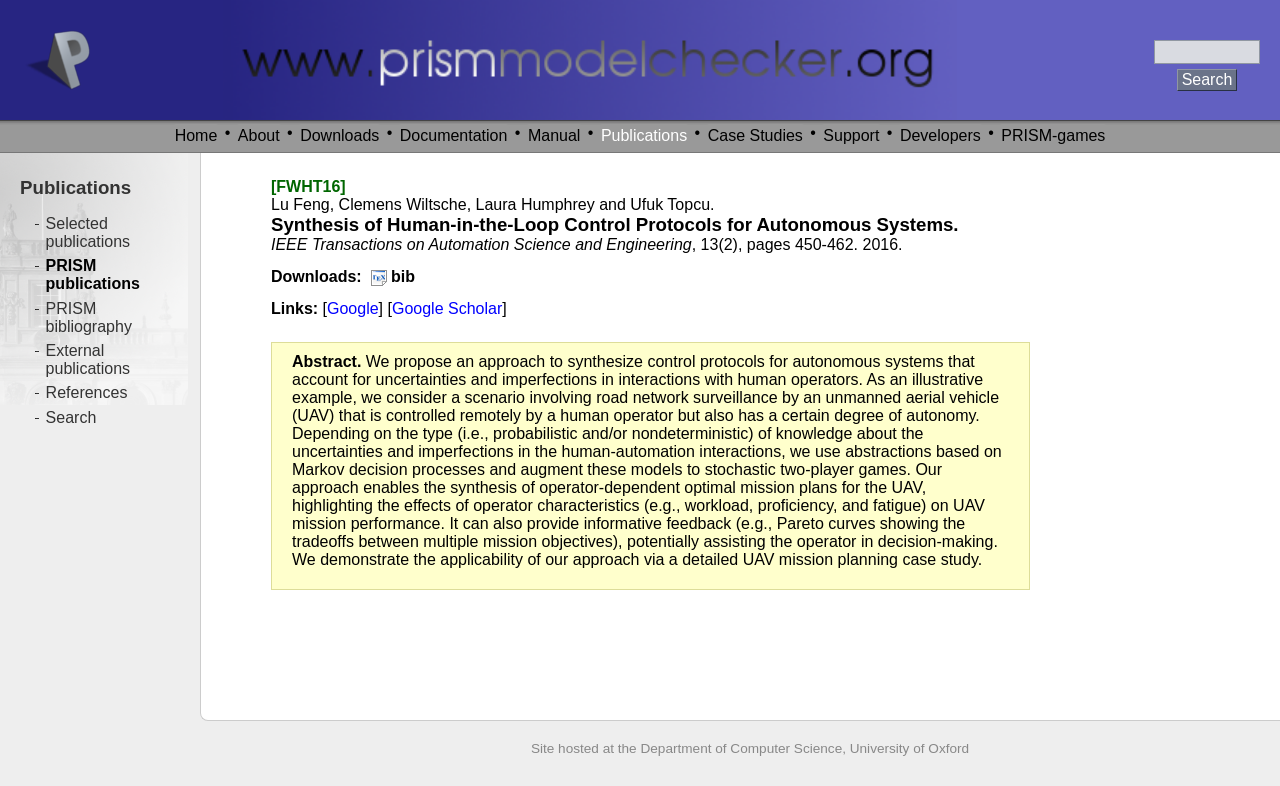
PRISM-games (1053, 135)
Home (196, 135)
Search (71, 417)
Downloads (339, 135)
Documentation (454, 135)
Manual (554, 135)
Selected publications (88, 232)
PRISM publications (93, 274)
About (259, 135)
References (87, 392)
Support (851, 135)
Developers (940, 135)
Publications (644, 135)
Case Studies (755, 135)
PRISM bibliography (89, 317)
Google (353, 308)
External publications (88, 359)
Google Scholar (447, 308)
